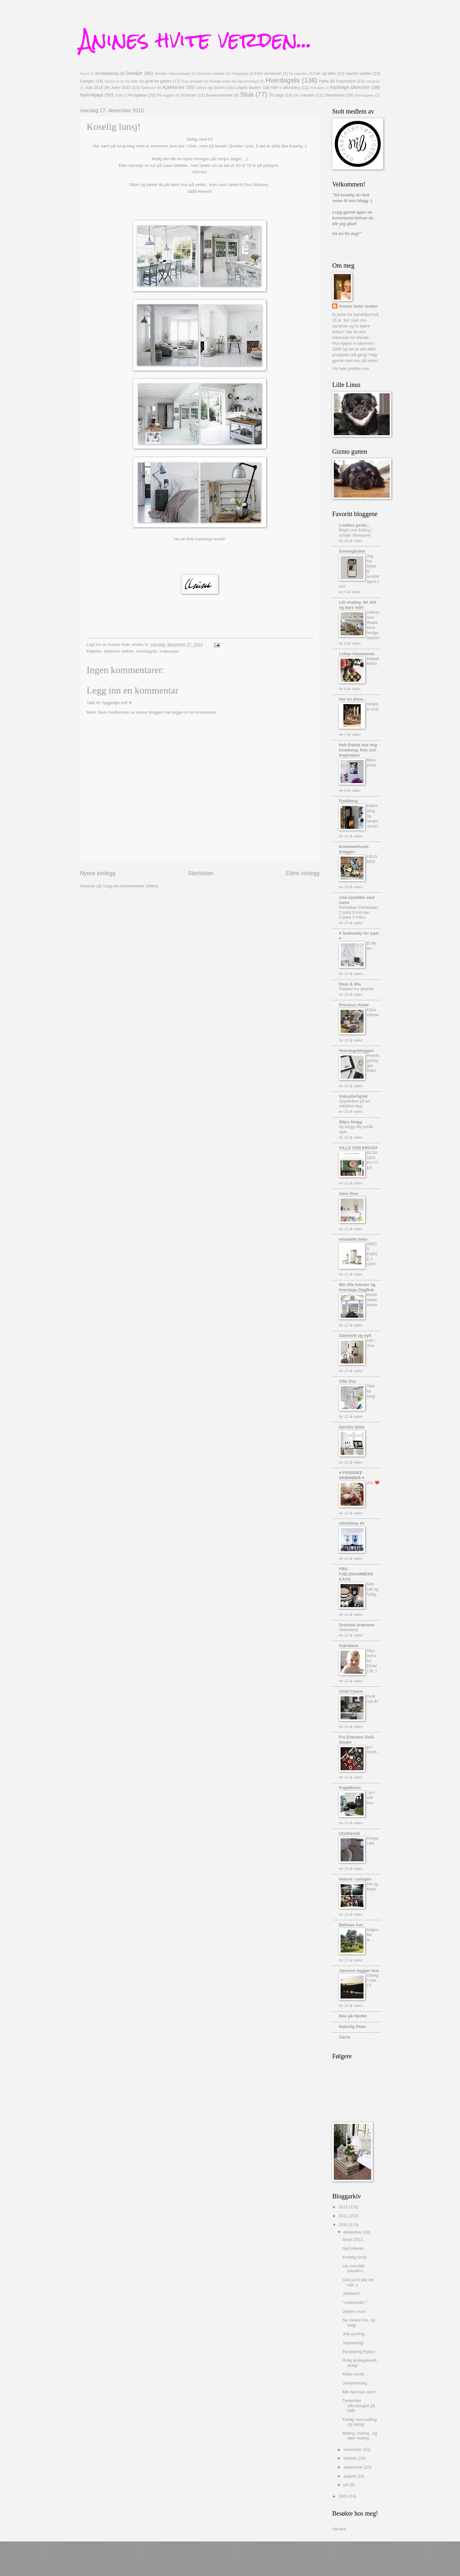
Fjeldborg (348, 800)
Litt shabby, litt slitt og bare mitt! (357, 605)
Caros (345, 2037)
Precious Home (354, 1004)
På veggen (165, 95)
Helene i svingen (355, 1879)
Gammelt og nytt (355, 1335)
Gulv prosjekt (192, 81)
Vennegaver (364, 95)
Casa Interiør (373, 1012)
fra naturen (298, 73)
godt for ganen (158, 81)
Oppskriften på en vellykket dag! (354, 1104)
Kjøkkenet (173, 87)
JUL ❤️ (373, 1482)
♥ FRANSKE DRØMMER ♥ (351, 1475)
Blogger (256, 2563)
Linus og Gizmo (210, 87)
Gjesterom (111, 81)
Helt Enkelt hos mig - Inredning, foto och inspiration (359, 750)
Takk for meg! (371, 1391)
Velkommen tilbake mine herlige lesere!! (373, 625)
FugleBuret (350, 1787)
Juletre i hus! (354, 2311)
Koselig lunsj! (354, 2257)
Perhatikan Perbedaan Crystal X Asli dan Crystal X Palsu (358, 912)
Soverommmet (219, 95)
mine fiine (348, 1193)
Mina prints (371, 762)
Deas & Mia (350, 984)
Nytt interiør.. (354, 2248)
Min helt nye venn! (359, 2392)
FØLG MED (372, 859)
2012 (344, 2206)
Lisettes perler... (354, 525)
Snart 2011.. (353, 2239)
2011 (344, 2215)
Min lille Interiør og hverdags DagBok (357, 1287)
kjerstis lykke (352, 1427)
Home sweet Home (372, 1299)
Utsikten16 (349, 1833)
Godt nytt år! (373, 1699)
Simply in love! (373, 706)
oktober (350, 2458)
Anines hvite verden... (196, 39)
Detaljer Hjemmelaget (172, 73)
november (353, 2449)
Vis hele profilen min (350, 368)
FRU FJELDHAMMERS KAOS (356, 1574)
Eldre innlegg (302, 873)
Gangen (87, 81)
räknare (339, 2528)
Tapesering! (353, 2342)
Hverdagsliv (283, 80)
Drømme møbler (211, 73)
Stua (246, 94)
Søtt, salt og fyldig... (373, 1589)
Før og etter (325, 73)
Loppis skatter (248, 87)
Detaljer (134, 73)
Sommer (188, 95)
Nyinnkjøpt (91, 95)
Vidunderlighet (353, 1096)
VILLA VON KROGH (358, 1147)
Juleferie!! (351, 2293)
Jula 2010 (94, 87)
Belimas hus (351, 1924)
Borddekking (106, 73)
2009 (344, 2496)
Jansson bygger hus (359, 1970)
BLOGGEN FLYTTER (372, 1160)
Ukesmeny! (348, 1630)
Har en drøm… (353, 699)
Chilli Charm (351, 1691)
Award (84, 73)
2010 (344, 2224)
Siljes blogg (350, 1121)
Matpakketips (373, 661)
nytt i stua (371, 1343)
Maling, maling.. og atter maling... (359, 2435)
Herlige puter (220, 81)
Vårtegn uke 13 (372, 1980)
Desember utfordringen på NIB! (358, 2405)
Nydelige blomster (350, 87)
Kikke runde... (355, 2374)
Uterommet (334, 95)
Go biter (131, 81)
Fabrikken (348, 1645)
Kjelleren (148, 88)
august (350, 2476)
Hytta (324, 81)
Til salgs (276, 95)
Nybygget (317, 88)
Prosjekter (137, 95)
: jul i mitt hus (371, 1797)
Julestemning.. (355, 2383)
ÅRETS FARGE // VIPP (372, 1254)
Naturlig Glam (352, 2026)
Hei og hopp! (372, 1886)
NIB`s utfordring (285, 87)
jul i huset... (373, 1750)
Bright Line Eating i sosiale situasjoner (355, 533)
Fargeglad (239, 73)
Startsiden (200, 873)
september (353, 2467)
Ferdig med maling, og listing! (360, 2422)
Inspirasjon (346, 81)
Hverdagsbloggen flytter (373, 1063)
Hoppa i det (372, 1841)
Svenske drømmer (357, 1624)
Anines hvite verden (358, 306)
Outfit (119, 95)
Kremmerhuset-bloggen (354, 849)
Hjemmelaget (248, 81)
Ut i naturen (304, 95)
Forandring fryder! (358, 2351)
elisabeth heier (353, 1239)
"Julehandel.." (355, 2302)
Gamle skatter (359, 73)
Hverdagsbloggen (356, 1050)
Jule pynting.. (354, 2333)
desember (353, 2232)
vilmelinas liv (351, 1523)
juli (346, 2484)
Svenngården (352, 551)
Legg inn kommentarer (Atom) (130, 886)
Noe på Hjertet (353, 2016)
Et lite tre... (372, 946)
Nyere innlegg (97, 873)
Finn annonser (268, 73)
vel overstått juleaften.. (353, 2268)
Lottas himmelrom (357, 653)
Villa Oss (347, 1381)
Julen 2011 (121, 87)
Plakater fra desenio (356, 989)
